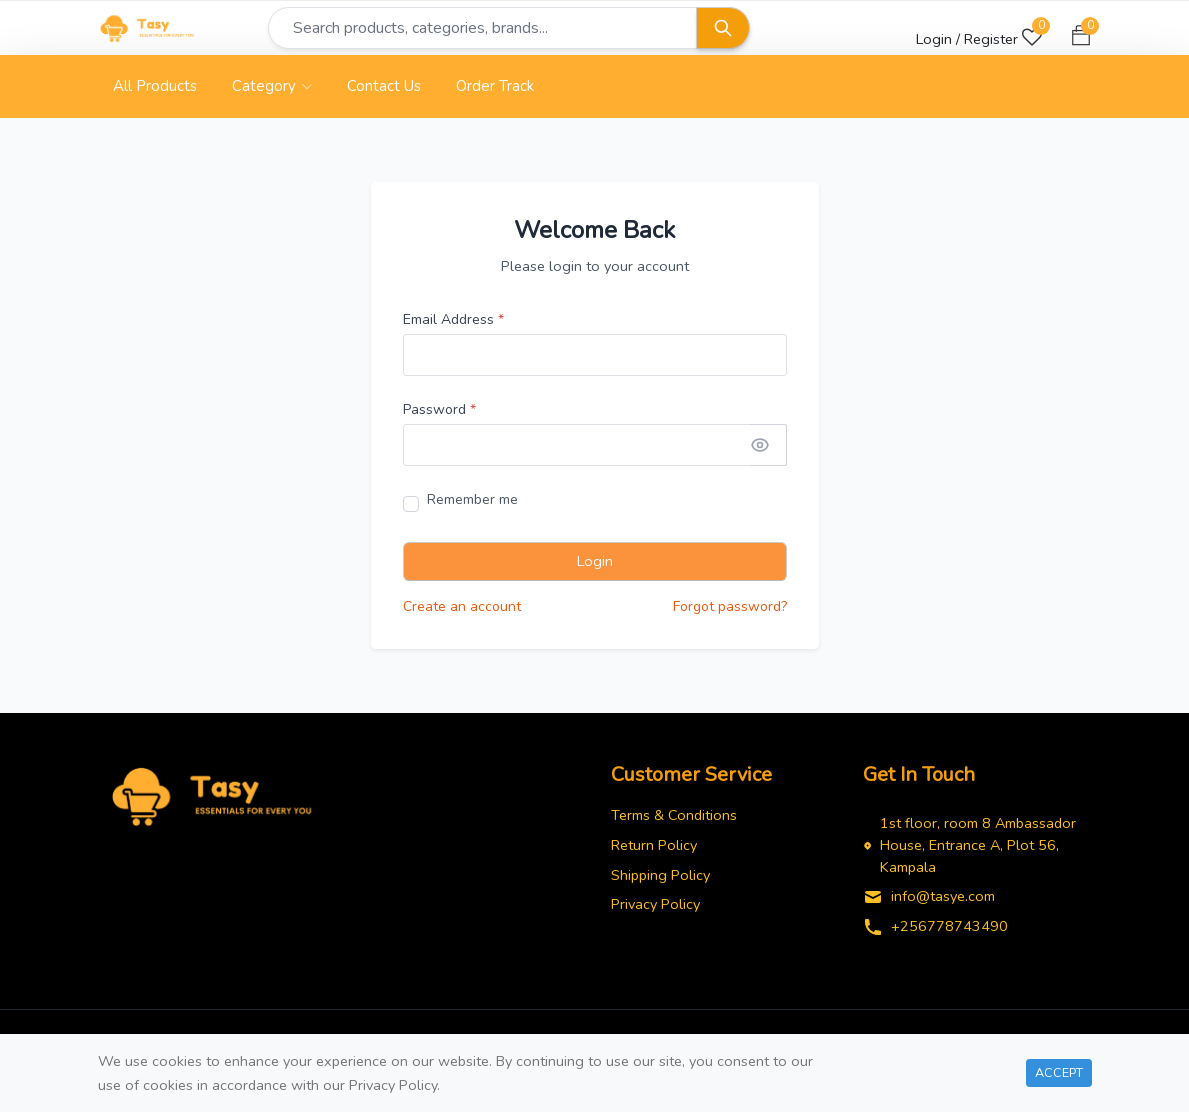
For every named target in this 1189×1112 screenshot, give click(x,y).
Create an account (462, 612)
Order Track (495, 92)
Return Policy (654, 851)
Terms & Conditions (674, 821)
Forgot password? (730, 612)
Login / (938, 39)
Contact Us (384, 92)
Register (991, 39)
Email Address (453, 325)
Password (439, 415)
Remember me (472, 505)
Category (272, 92)
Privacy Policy (655, 910)
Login (595, 567)
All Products (155, 92)
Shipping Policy (660, 880)
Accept (1059, 1072)
